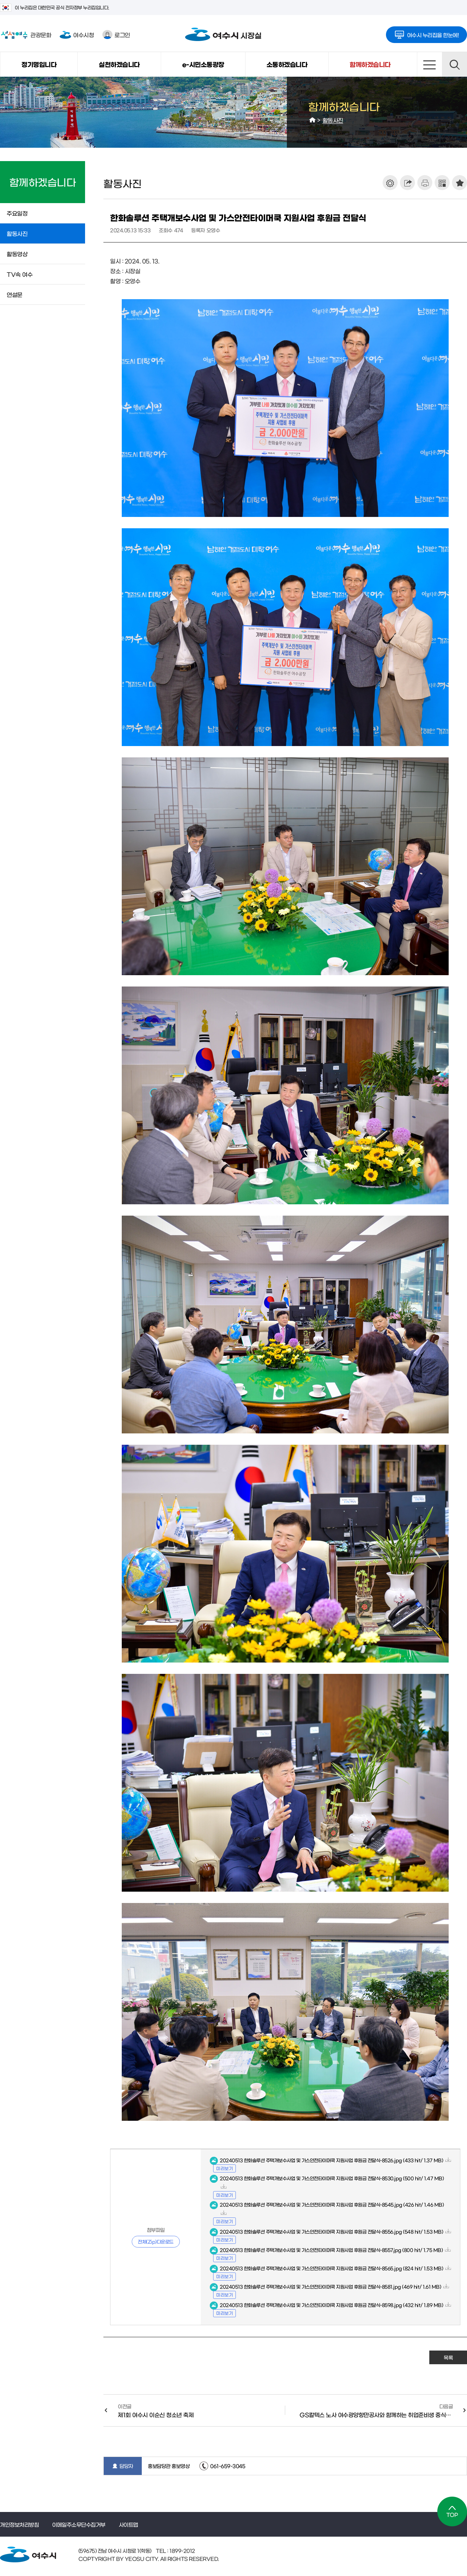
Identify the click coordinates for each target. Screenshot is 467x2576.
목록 (448, 2357)
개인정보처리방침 (19, 2524)
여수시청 (77, 34)
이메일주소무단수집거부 (78, 2524)
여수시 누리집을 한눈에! (426, 32)
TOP (452, 2511)
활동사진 (333, 120)
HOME (312, 120)
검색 (454, 64)
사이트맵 (429, 64)
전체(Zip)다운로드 (155, 2241)
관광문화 (25, 34)
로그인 (116, 34)
